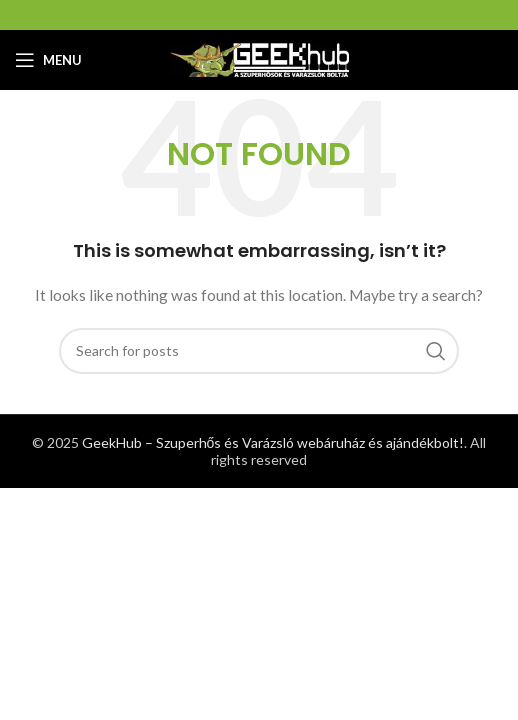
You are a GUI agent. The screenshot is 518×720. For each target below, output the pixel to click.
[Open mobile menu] (48, 60)
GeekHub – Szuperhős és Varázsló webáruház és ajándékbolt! (273, 442)
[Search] (259, 351)
